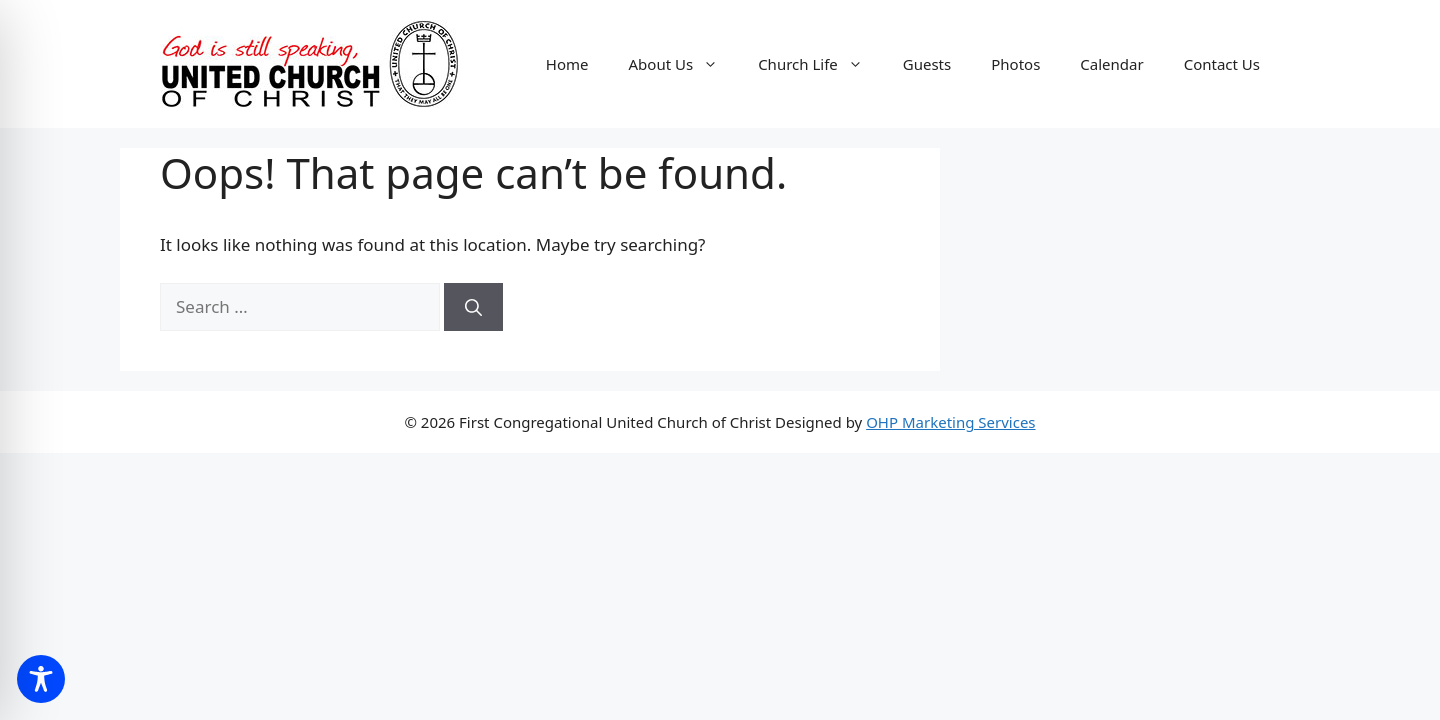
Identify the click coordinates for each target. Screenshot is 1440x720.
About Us (684, 64)
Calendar (1111, 64)
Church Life (820, 64)
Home (567, 64)
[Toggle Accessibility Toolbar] (41, 679)
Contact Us (1222, 64)
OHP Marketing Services (950, 422)
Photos (1015, 64)
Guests (927, 64)
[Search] (473, 307)
